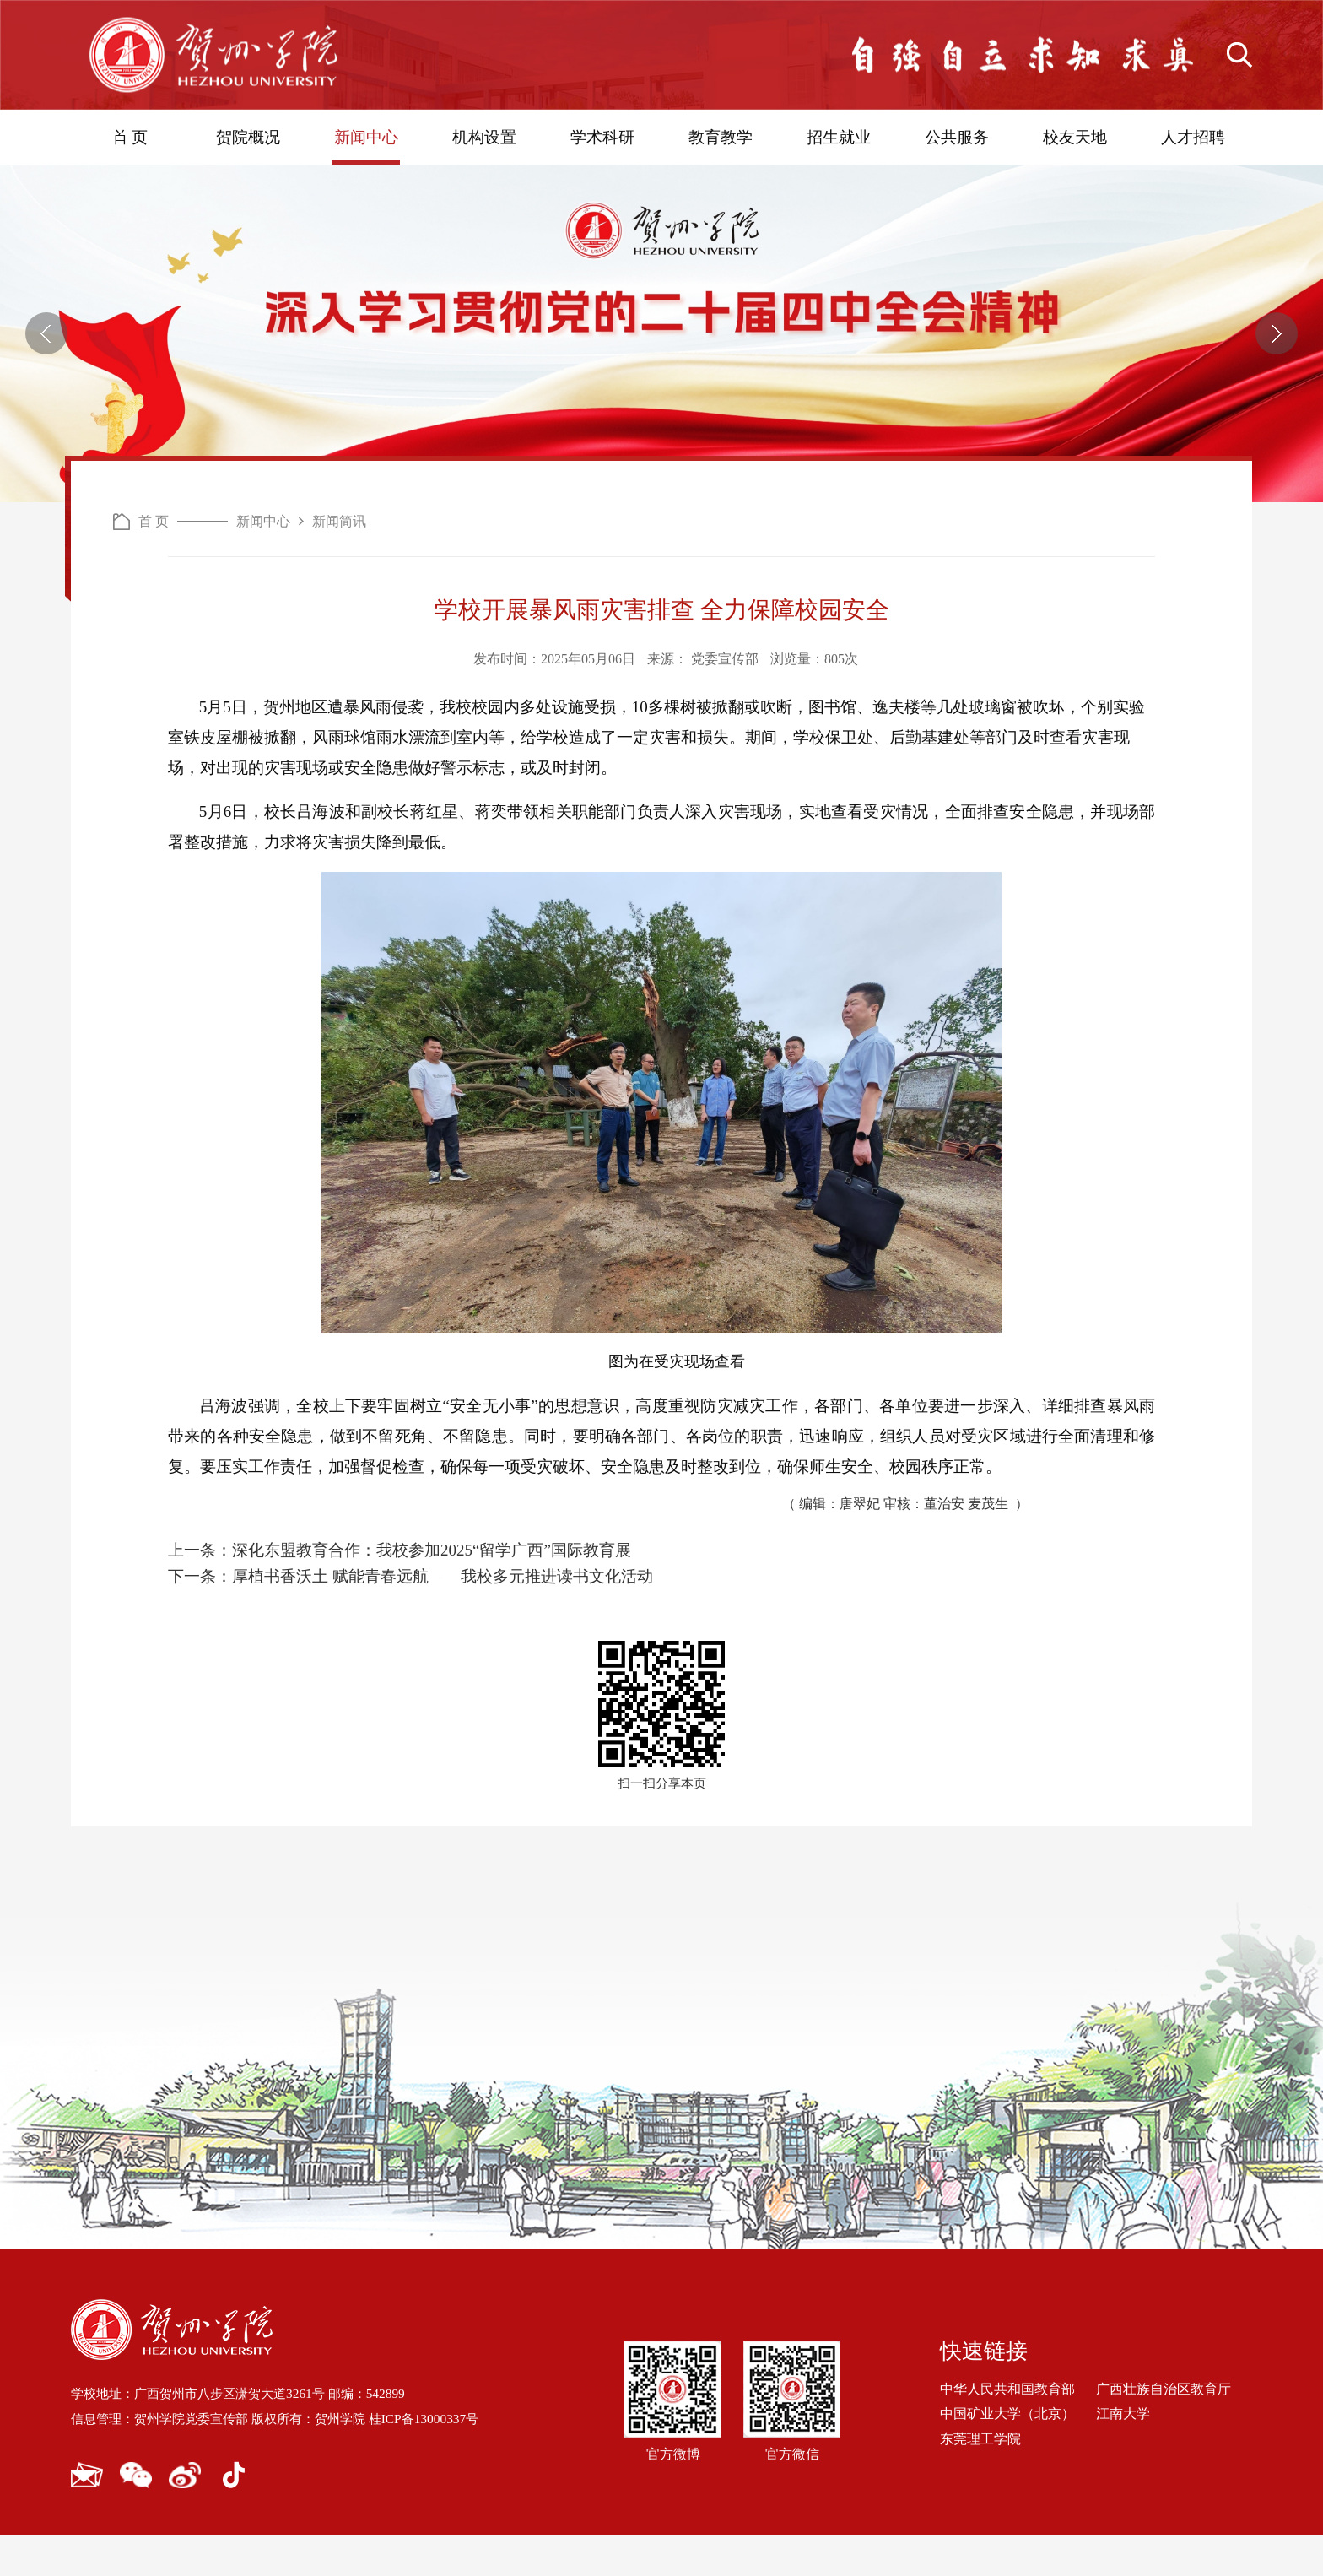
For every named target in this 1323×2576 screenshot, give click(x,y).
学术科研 (602, 137)
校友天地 (1075, 137)
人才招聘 (1193, 137)
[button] (46, 375)
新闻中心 (366, 137)
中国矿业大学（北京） (1007, 2454)
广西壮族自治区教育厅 (1163, 2429)
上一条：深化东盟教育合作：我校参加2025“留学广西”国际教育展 (399, 1590)
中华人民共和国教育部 (1007, 2429)
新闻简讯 (339, 605)
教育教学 (720, 137)
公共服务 (957, 137)
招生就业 (839, 137)
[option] (661, 376)
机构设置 (484, 137)
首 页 (130, 137)
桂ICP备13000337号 (446, 2459)
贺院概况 (248, 137)
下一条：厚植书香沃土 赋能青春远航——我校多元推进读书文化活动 (410, 1617)
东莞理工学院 (980, 2478)
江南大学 (1123, 2454)
